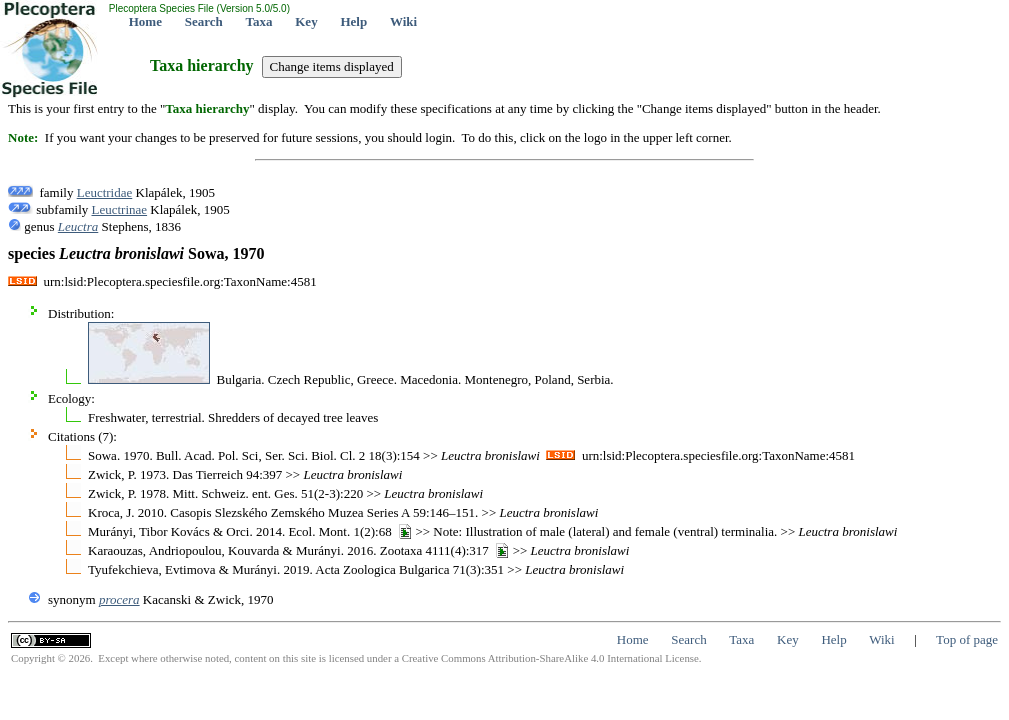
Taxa (259, 21)
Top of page (967, 639)
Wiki (403, 21)
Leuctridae (105, 192)
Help (353, 21)
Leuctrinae (120, 209)
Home (145, 21)
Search (204, 21)
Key (306, 21)
